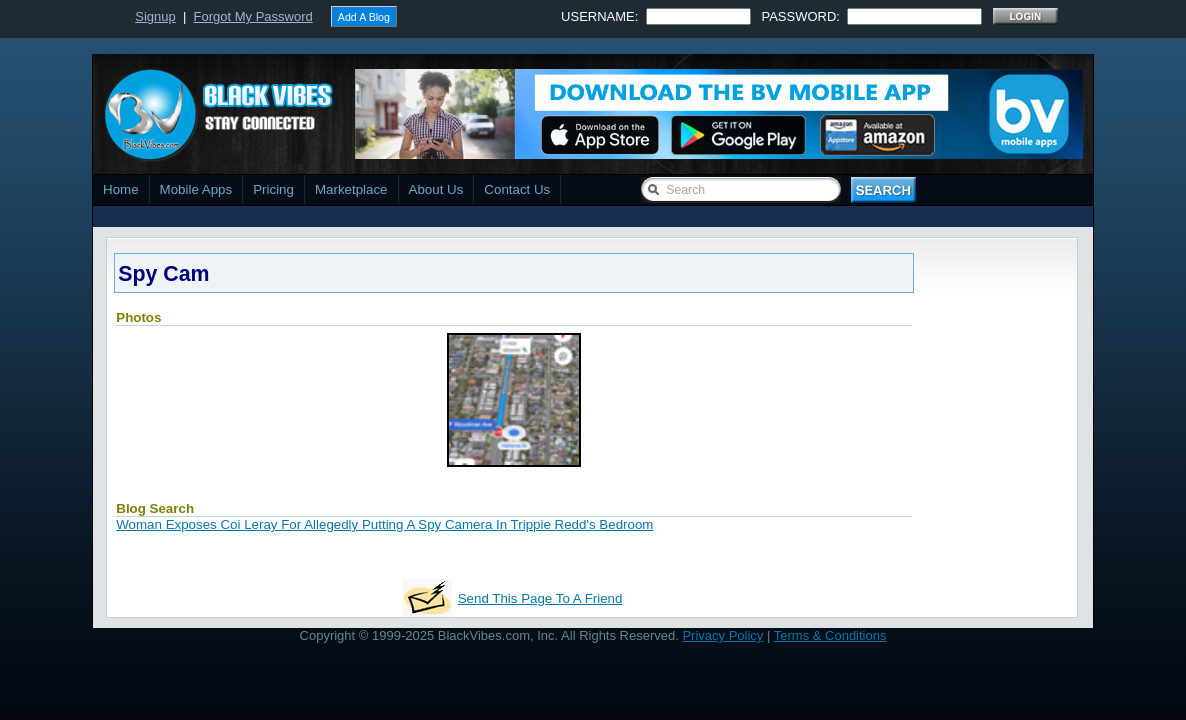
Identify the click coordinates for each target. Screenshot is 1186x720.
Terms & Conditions (830, 635)
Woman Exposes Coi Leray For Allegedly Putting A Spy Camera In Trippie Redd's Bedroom (384, 524)
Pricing (273, 189)
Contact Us (517, 189)
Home (121, 189)
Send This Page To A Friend (540, 598)
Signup (155, 16)
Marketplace (351, 189)
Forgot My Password (253, 16)
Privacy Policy (722, 635)
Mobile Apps (196, 189)
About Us (436, 189)
